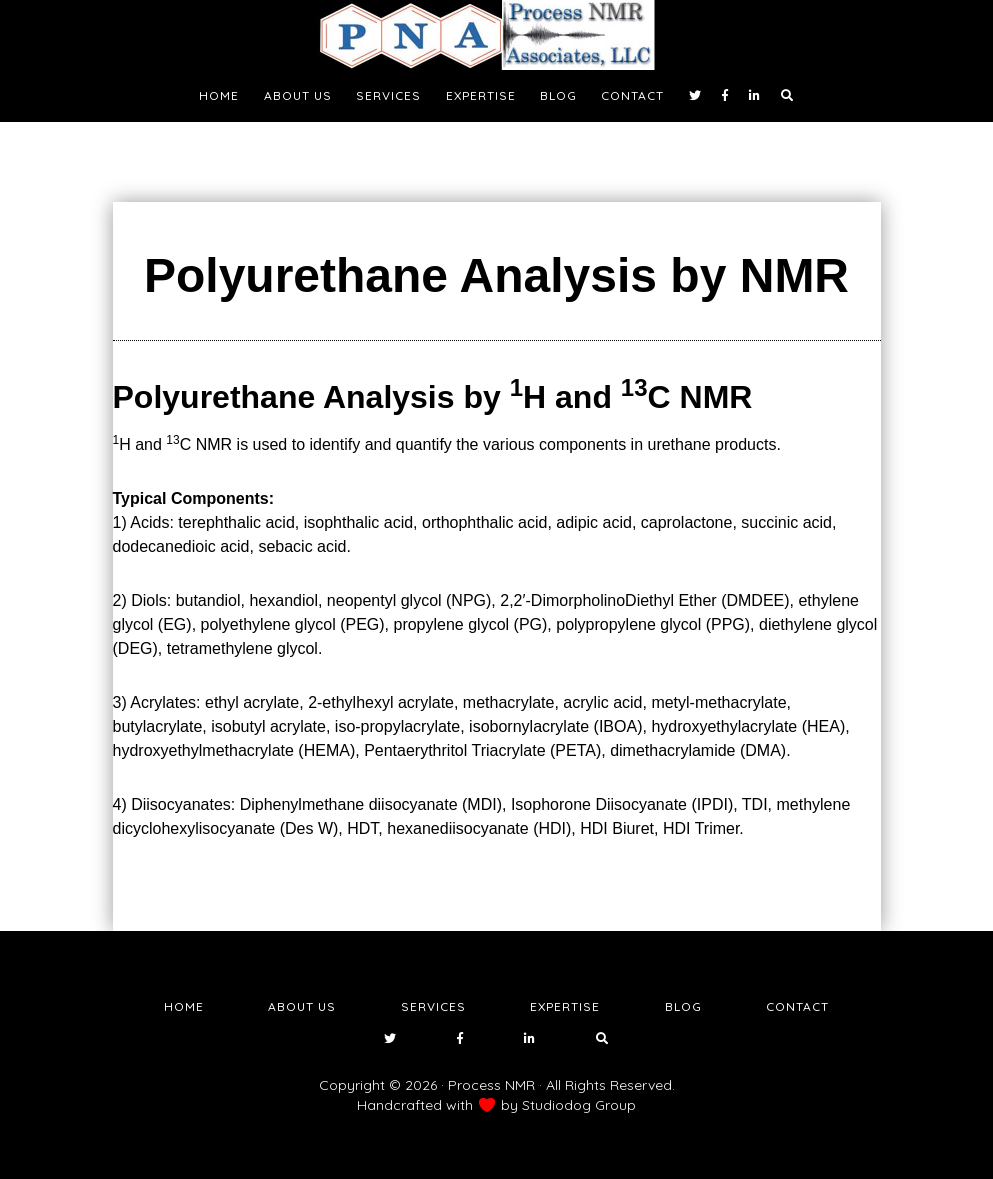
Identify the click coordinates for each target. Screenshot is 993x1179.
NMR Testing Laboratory (497, 35)
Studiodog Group (579, 1105)
